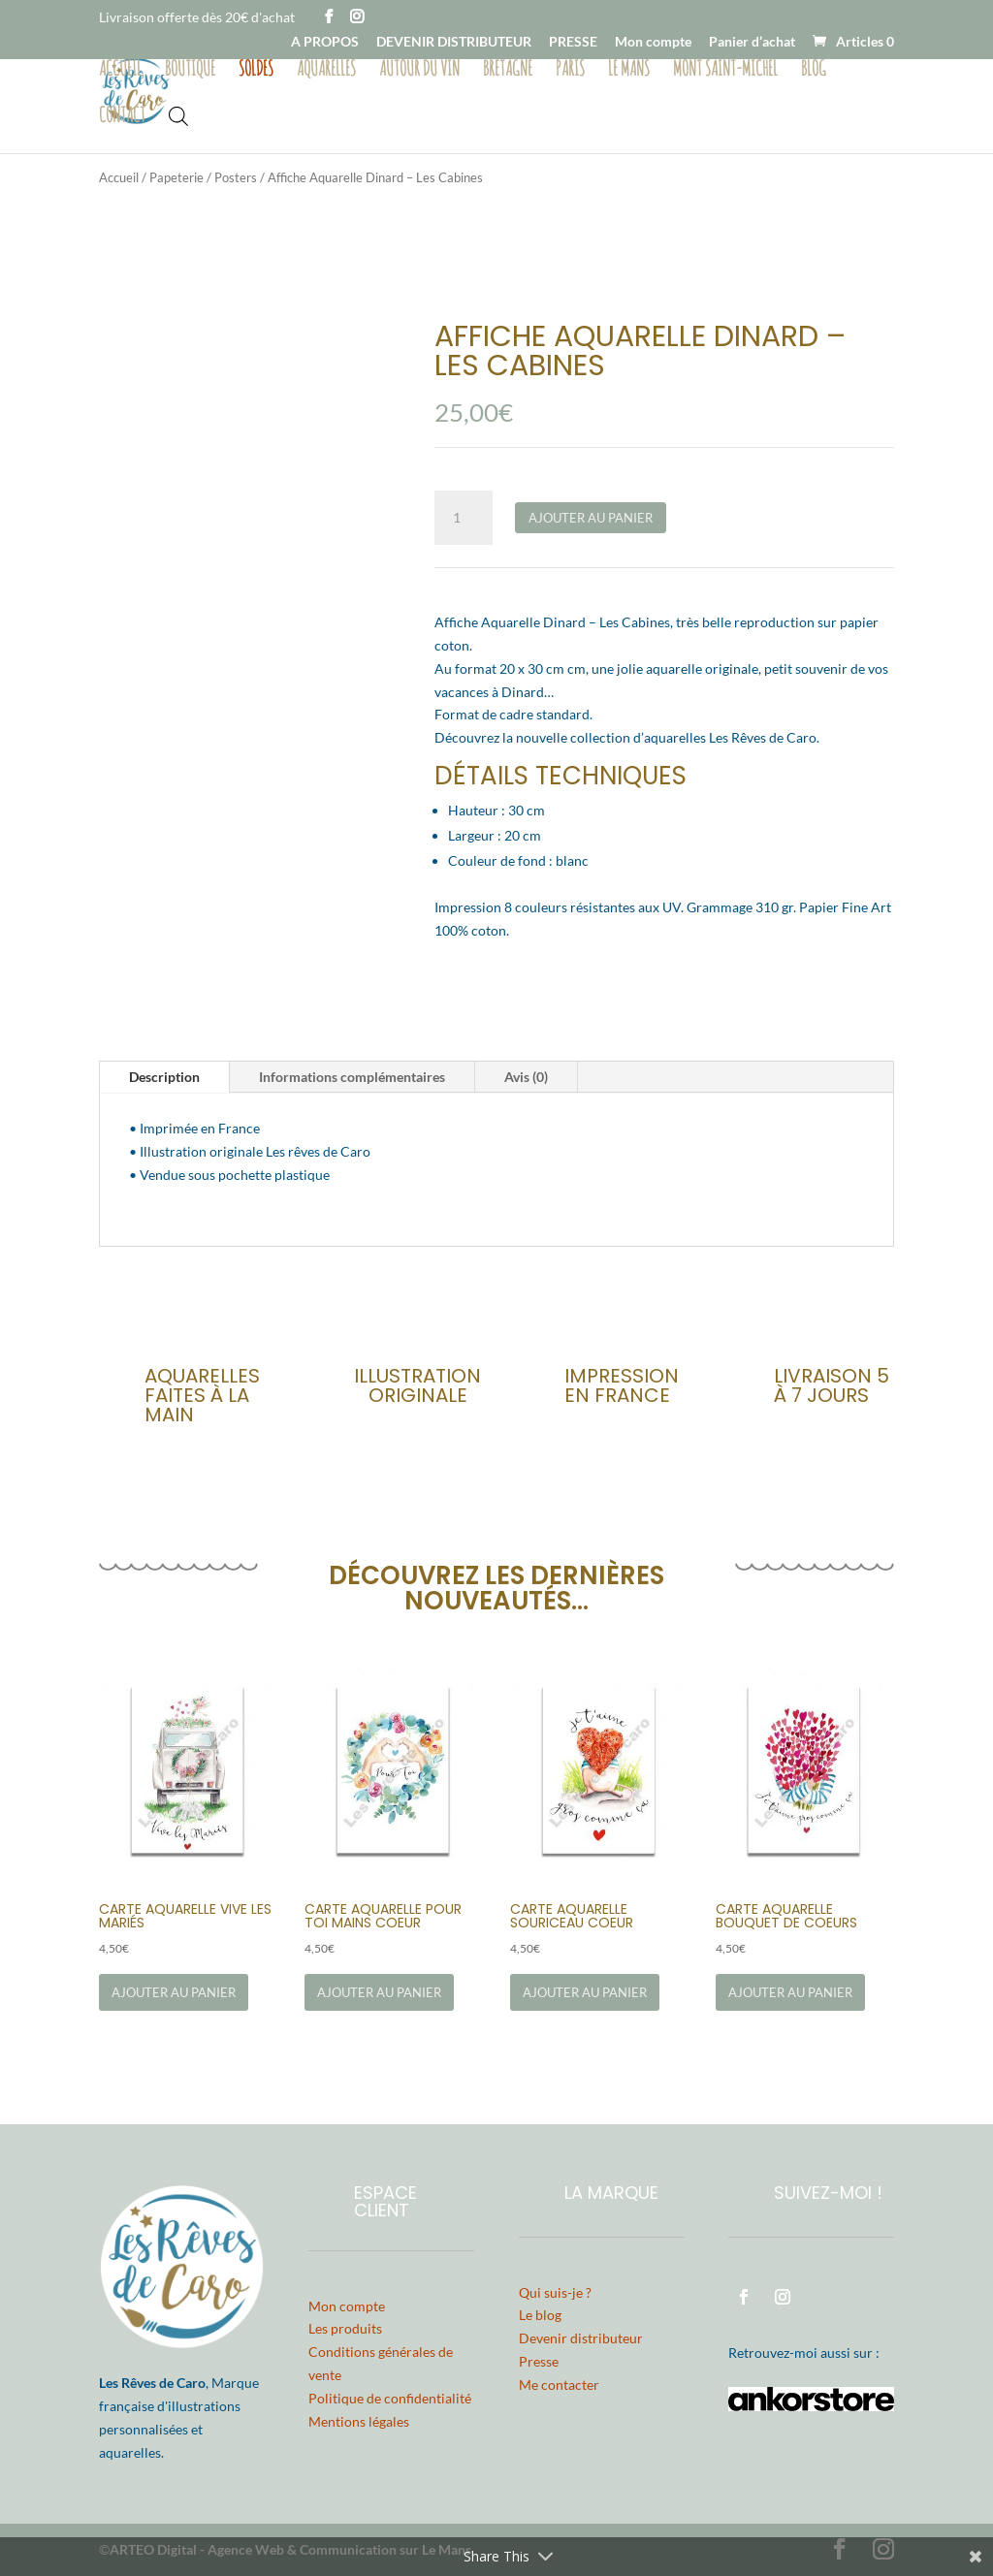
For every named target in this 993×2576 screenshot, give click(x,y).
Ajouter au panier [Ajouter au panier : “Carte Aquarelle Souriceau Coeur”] (585, 1992)
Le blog (540, 2314)
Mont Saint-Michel (725, 70)
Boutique (190, 70)
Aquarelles (326, 70)
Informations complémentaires (352, 1076)
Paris (570, 70)
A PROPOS (325, 42)
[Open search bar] (178, 114)
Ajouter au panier (591, 517)
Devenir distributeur (581, 2338)
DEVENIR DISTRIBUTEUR (453, 42)
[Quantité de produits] (463, 518)
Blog (813, 70)
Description (164, 1076)
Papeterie (176, 177)
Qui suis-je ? (555, 2292)
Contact (122, 117)
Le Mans (629, 70)
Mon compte (653, 42)
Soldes (256, 70)
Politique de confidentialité (389, 2398)
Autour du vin (419, 70)
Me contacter (559, 2384)
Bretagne (507, 70)
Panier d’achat (752, 42)
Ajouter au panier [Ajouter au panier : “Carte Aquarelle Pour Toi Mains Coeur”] (379, 1992)
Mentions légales (358, 2421)
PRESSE (573, 42)
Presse (539, 2361)
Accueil (120, 70)
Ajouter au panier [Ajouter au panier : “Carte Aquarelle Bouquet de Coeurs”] (790, 1992)
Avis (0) (526, 1076)
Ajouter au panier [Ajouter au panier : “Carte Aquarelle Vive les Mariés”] (174, 1992)
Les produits (345, 2328)
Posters (235, 177)
